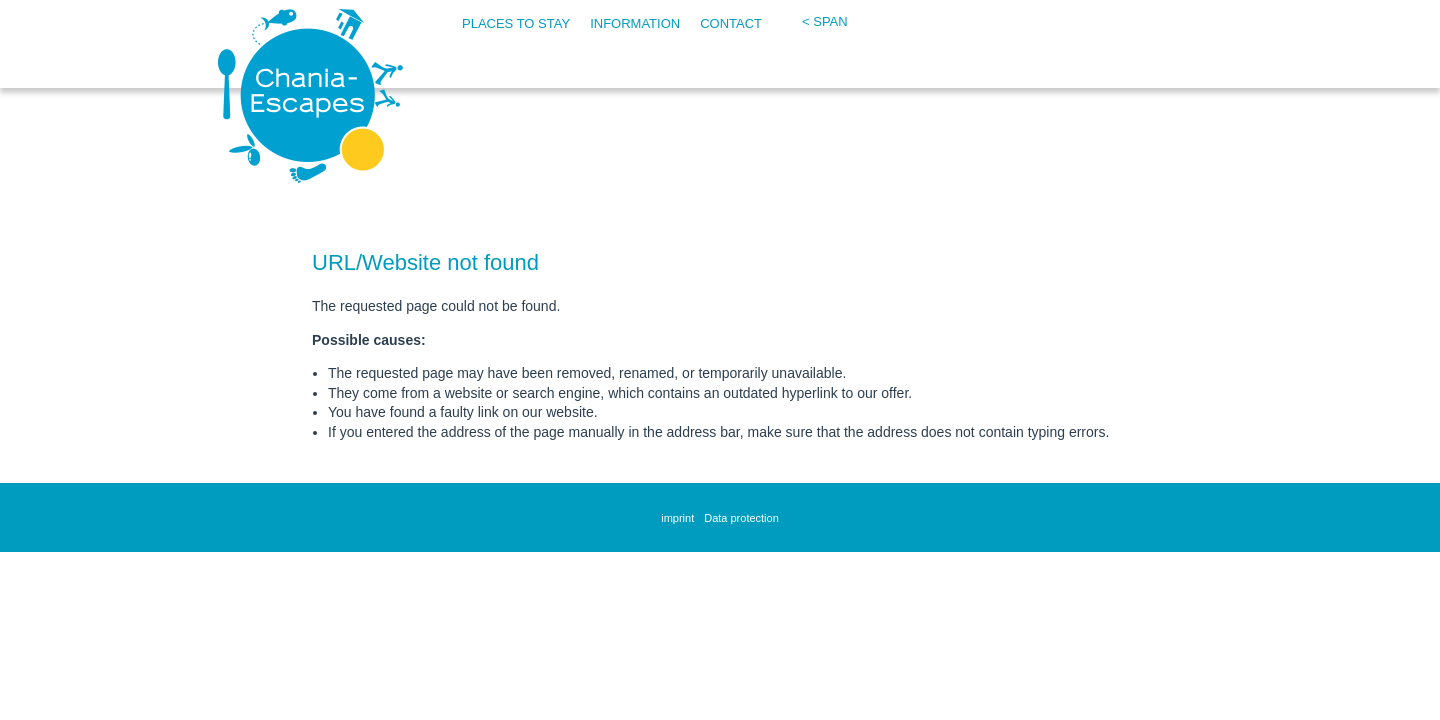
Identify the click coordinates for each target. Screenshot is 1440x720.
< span (825, 22)
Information (635, 23)
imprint (677, 518)
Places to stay (516, 23)
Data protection (741, 518)
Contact (731, 23)
